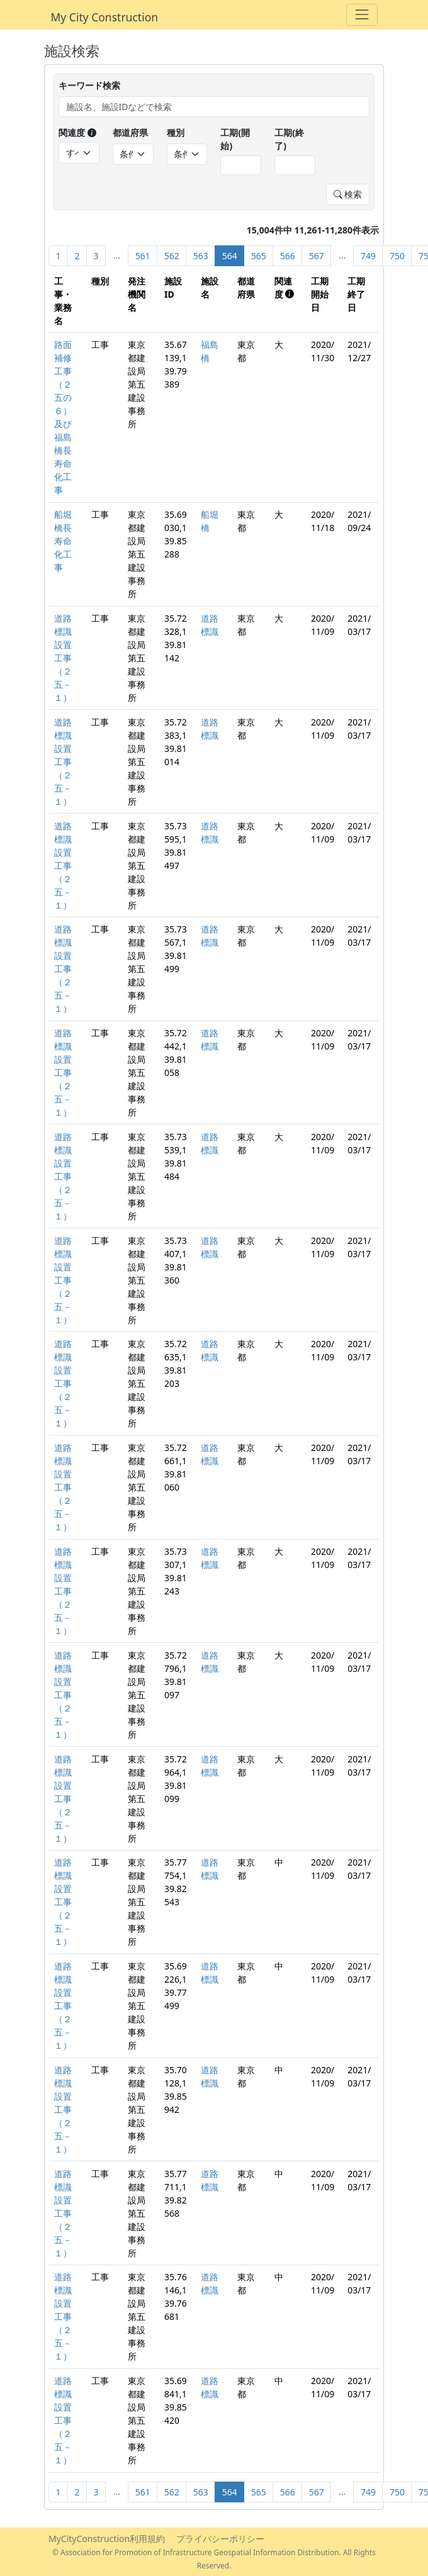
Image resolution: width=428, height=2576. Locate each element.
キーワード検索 (89, 85)
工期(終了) (289, 139)
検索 (348, 194)
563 (200, 256)
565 (258, 256)
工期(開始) (235, 139)
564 (229, 256)
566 (287, 256)
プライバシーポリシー (220, 2539)
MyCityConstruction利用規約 (106, 2539)
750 (397, 256)
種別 (175, 132)
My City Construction (105, 17)
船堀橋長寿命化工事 (63, 540)
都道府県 (130, 132)
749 (368, 256)
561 (142, 256)
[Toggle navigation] (361, 15)
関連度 (77, 132)
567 (316, 256)
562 (171, 256)
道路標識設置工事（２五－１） (63, 657)
